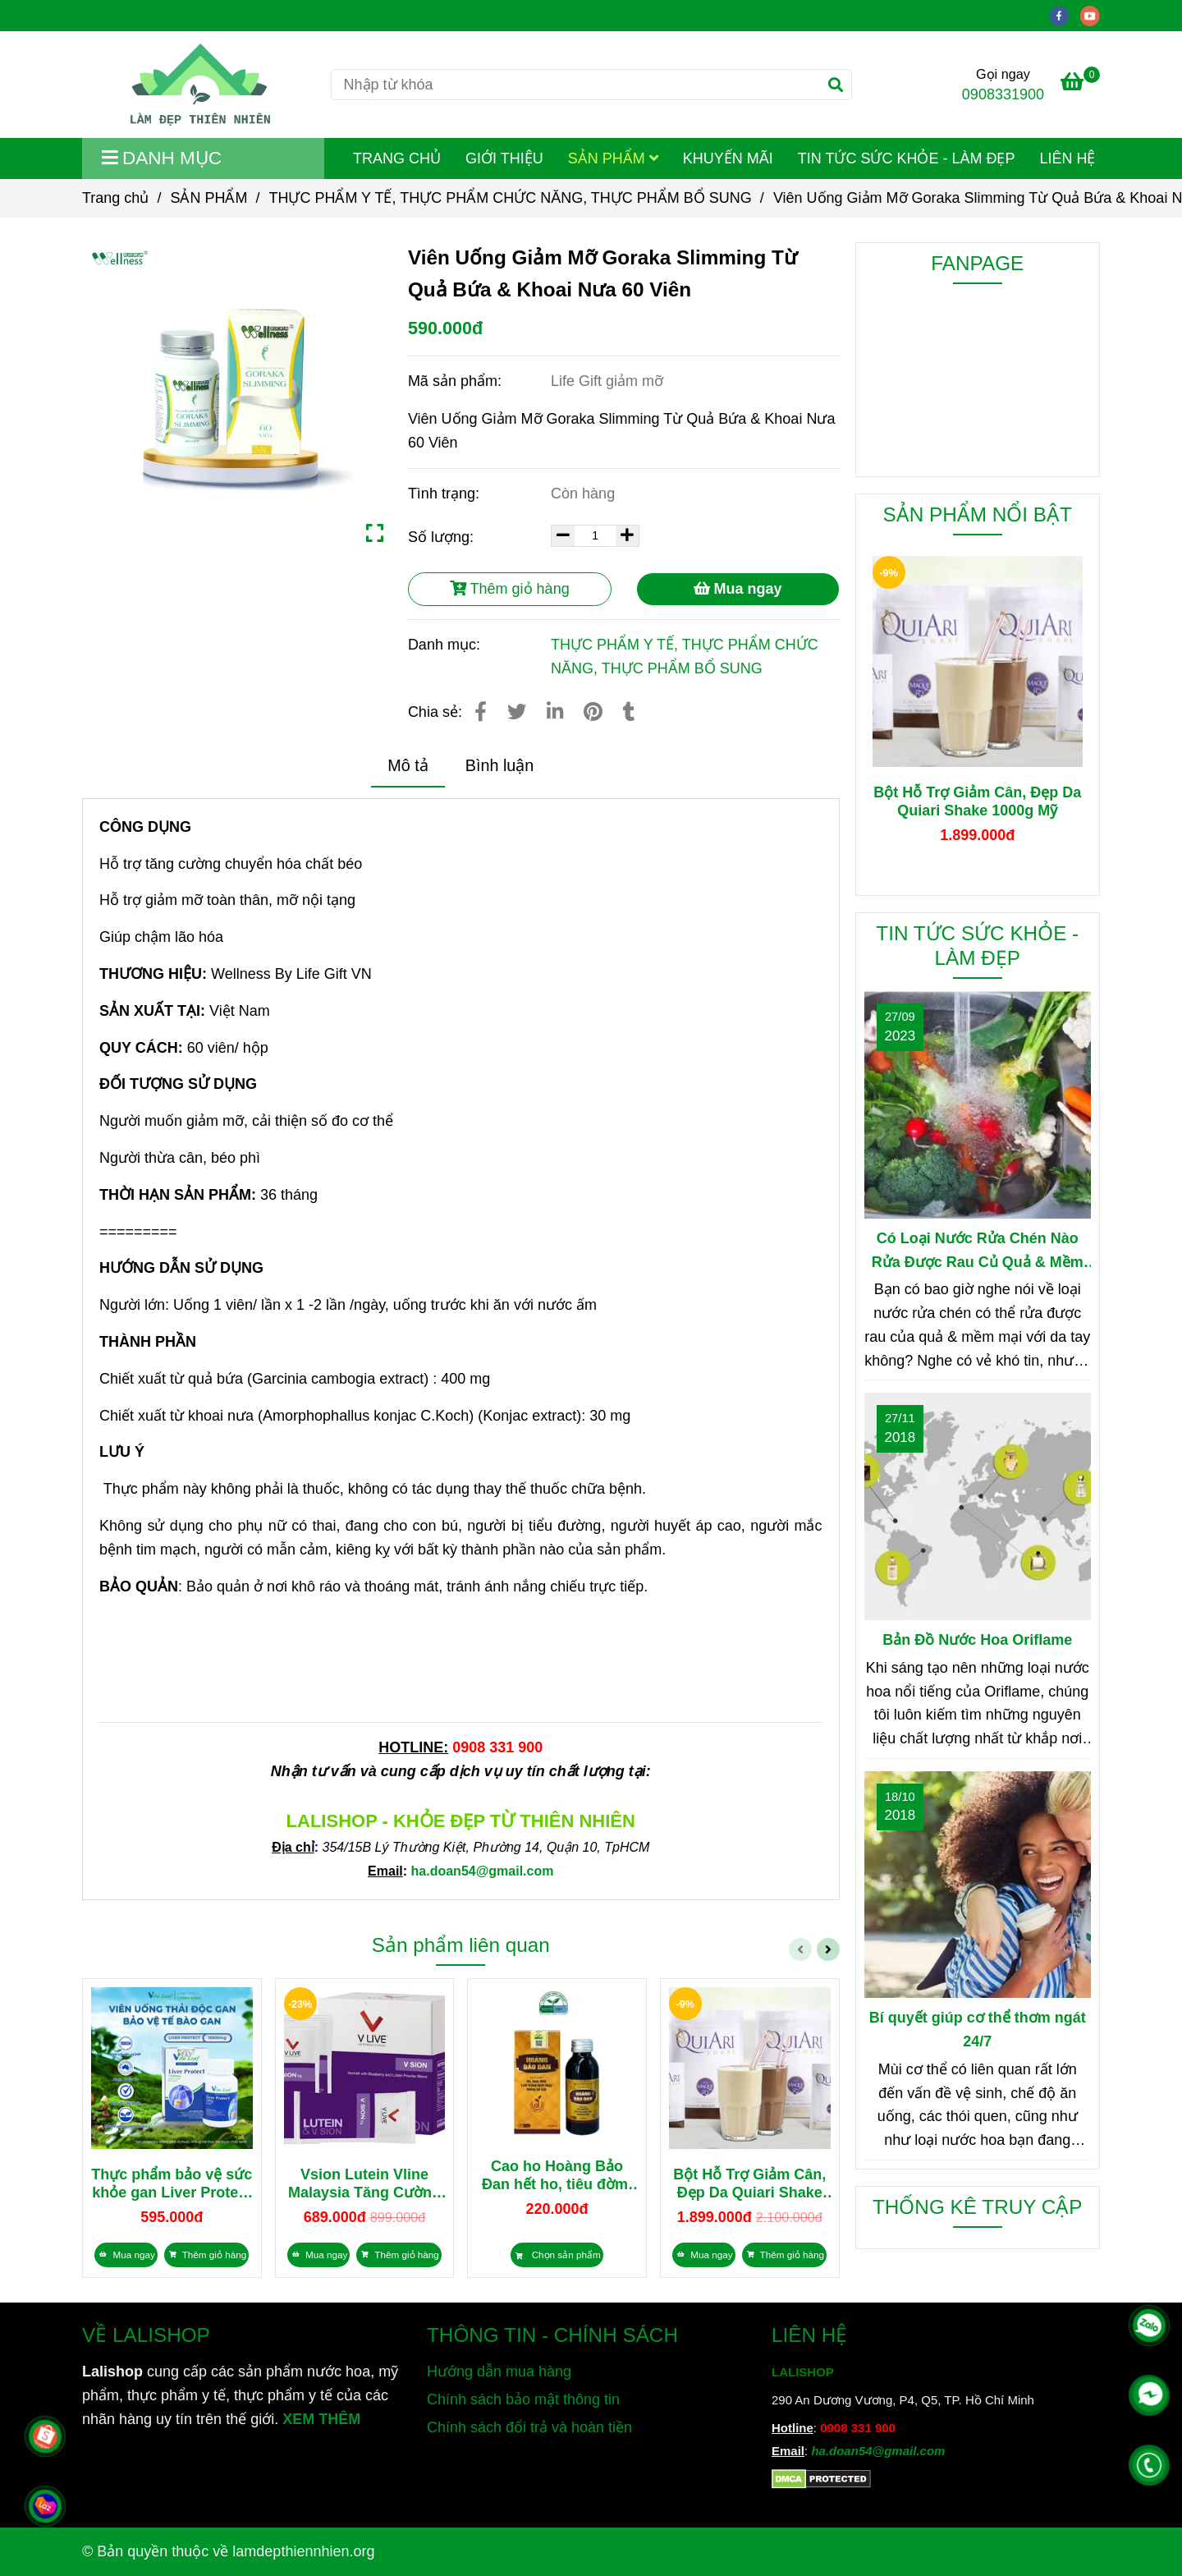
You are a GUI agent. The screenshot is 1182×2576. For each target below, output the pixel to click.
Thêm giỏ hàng (510, 589)
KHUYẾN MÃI (728, 158)
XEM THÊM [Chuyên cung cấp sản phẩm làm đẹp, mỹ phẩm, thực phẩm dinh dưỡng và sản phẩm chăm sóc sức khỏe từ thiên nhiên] (321, 2419)
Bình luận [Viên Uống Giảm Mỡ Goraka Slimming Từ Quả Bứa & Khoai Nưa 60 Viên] (499, 765)
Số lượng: (443, 537)
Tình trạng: (445, 493)
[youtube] (1094, 14)
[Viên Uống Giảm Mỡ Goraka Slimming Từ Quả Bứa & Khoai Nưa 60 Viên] (200, 85)
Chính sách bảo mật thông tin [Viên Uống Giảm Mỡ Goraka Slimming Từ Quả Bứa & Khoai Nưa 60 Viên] (523, 2399)
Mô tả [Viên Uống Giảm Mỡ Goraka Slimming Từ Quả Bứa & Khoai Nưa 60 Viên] (407, 765)
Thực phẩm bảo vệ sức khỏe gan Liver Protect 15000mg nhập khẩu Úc (171, 2184)
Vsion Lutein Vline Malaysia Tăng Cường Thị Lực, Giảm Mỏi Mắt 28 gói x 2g (364, 2184)
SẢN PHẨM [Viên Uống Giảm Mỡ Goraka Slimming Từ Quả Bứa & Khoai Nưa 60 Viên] (208, 198)
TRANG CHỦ (397, 158)
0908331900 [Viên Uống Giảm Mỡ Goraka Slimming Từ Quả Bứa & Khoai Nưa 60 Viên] (1003, 94)
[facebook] (1065, 14)
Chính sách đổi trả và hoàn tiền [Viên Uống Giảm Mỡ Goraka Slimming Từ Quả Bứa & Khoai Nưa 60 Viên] (529, 2427)
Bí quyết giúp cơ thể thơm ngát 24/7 (977, 2029)
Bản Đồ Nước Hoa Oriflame (977, 1640)
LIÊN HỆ (1067, 158)
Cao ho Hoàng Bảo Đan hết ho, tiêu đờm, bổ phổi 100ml (557, 2175)
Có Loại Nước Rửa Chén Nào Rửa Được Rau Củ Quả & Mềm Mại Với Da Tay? (978, 1252)
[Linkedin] (554, 712)
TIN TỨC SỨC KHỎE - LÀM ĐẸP (906, 158)
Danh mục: (446, 644)
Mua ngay (738, 589)
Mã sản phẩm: (457, 381)
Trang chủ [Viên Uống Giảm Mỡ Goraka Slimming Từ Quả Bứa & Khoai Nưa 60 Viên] (115, 198)
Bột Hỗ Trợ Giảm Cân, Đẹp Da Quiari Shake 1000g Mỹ (749, 2184)
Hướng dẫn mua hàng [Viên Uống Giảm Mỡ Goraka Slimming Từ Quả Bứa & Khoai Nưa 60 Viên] (499, 2371)
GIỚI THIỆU (504, 158)
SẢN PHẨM (613, 158)
